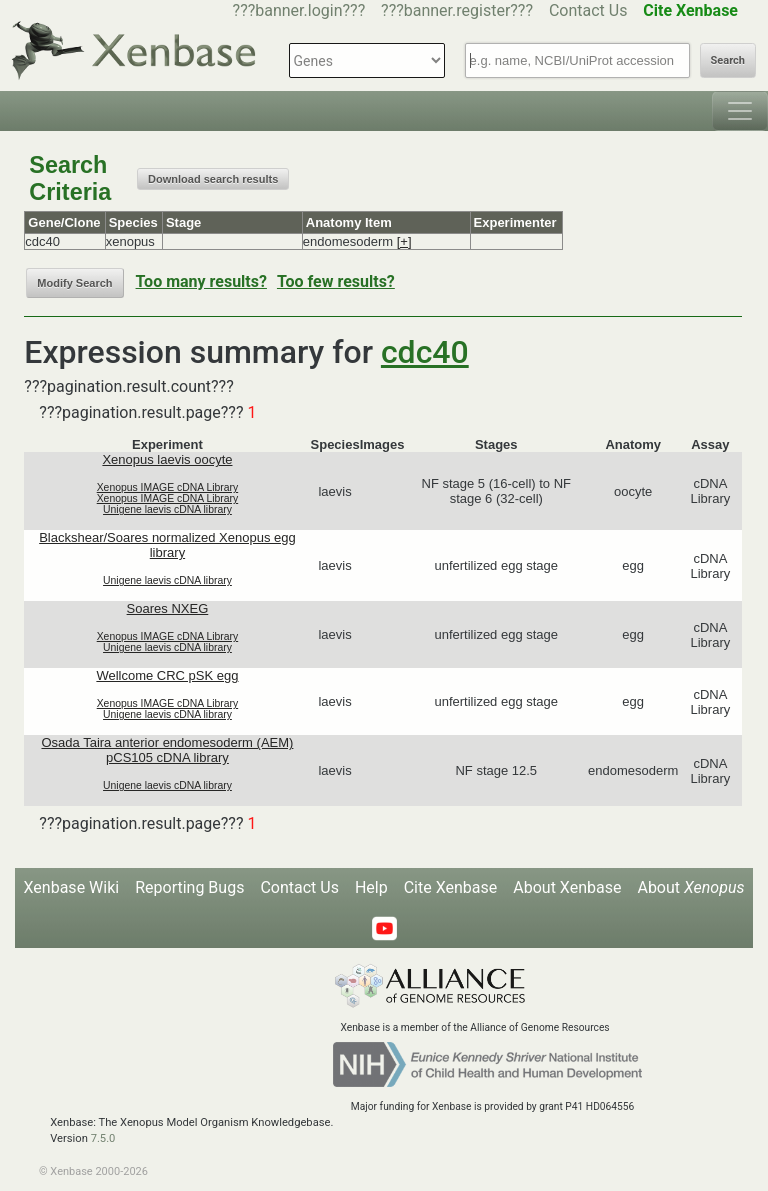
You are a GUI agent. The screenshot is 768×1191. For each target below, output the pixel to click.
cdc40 (425, 352)
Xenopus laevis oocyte (167, 459)
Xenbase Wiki (72, 887)
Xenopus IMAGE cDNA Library (168, 487)
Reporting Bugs (189, 887)
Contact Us (588, 10)
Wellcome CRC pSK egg (167, 675)
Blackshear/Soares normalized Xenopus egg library (167, 545)
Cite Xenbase (451, 887)
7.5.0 (103, 1138)
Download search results (213, 179)
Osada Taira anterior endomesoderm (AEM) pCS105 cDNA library (167, 750)
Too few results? (336, 281)
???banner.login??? (299, 10)
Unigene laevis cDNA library (167, 509)
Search (728, 60)
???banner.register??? (457, 10)
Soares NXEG (168, 608)
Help (371, 887)
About (690, 887)
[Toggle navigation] (740, 111)
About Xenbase (567, 887)
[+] (404, 241)
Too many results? (201, 281)
